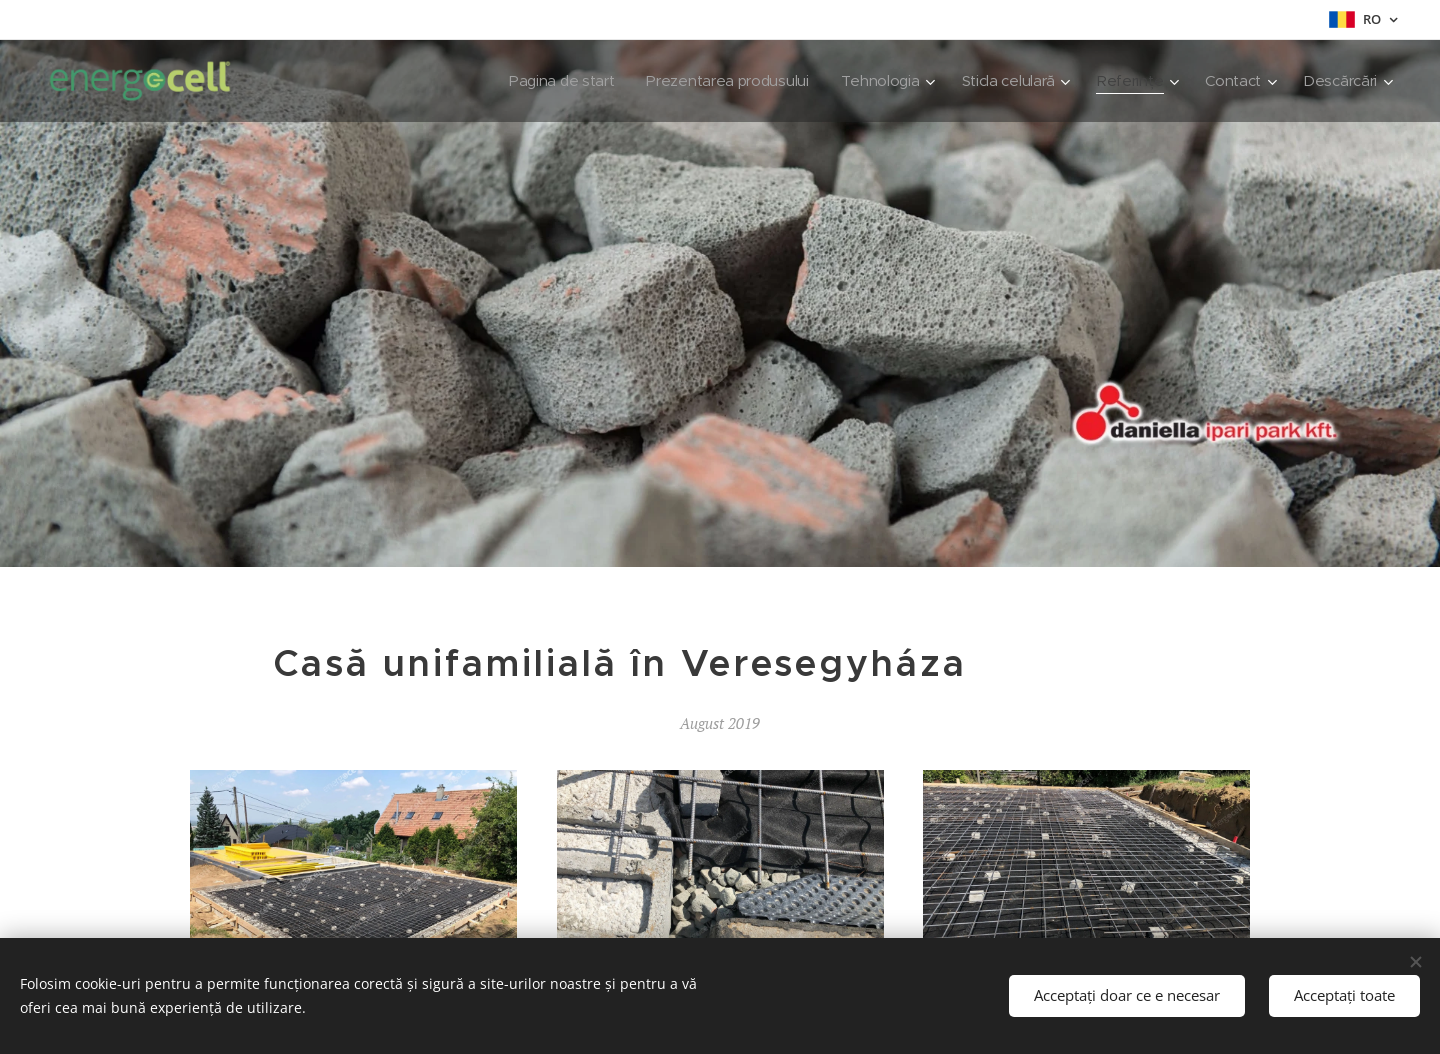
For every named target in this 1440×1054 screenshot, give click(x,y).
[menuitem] (542, 81)
